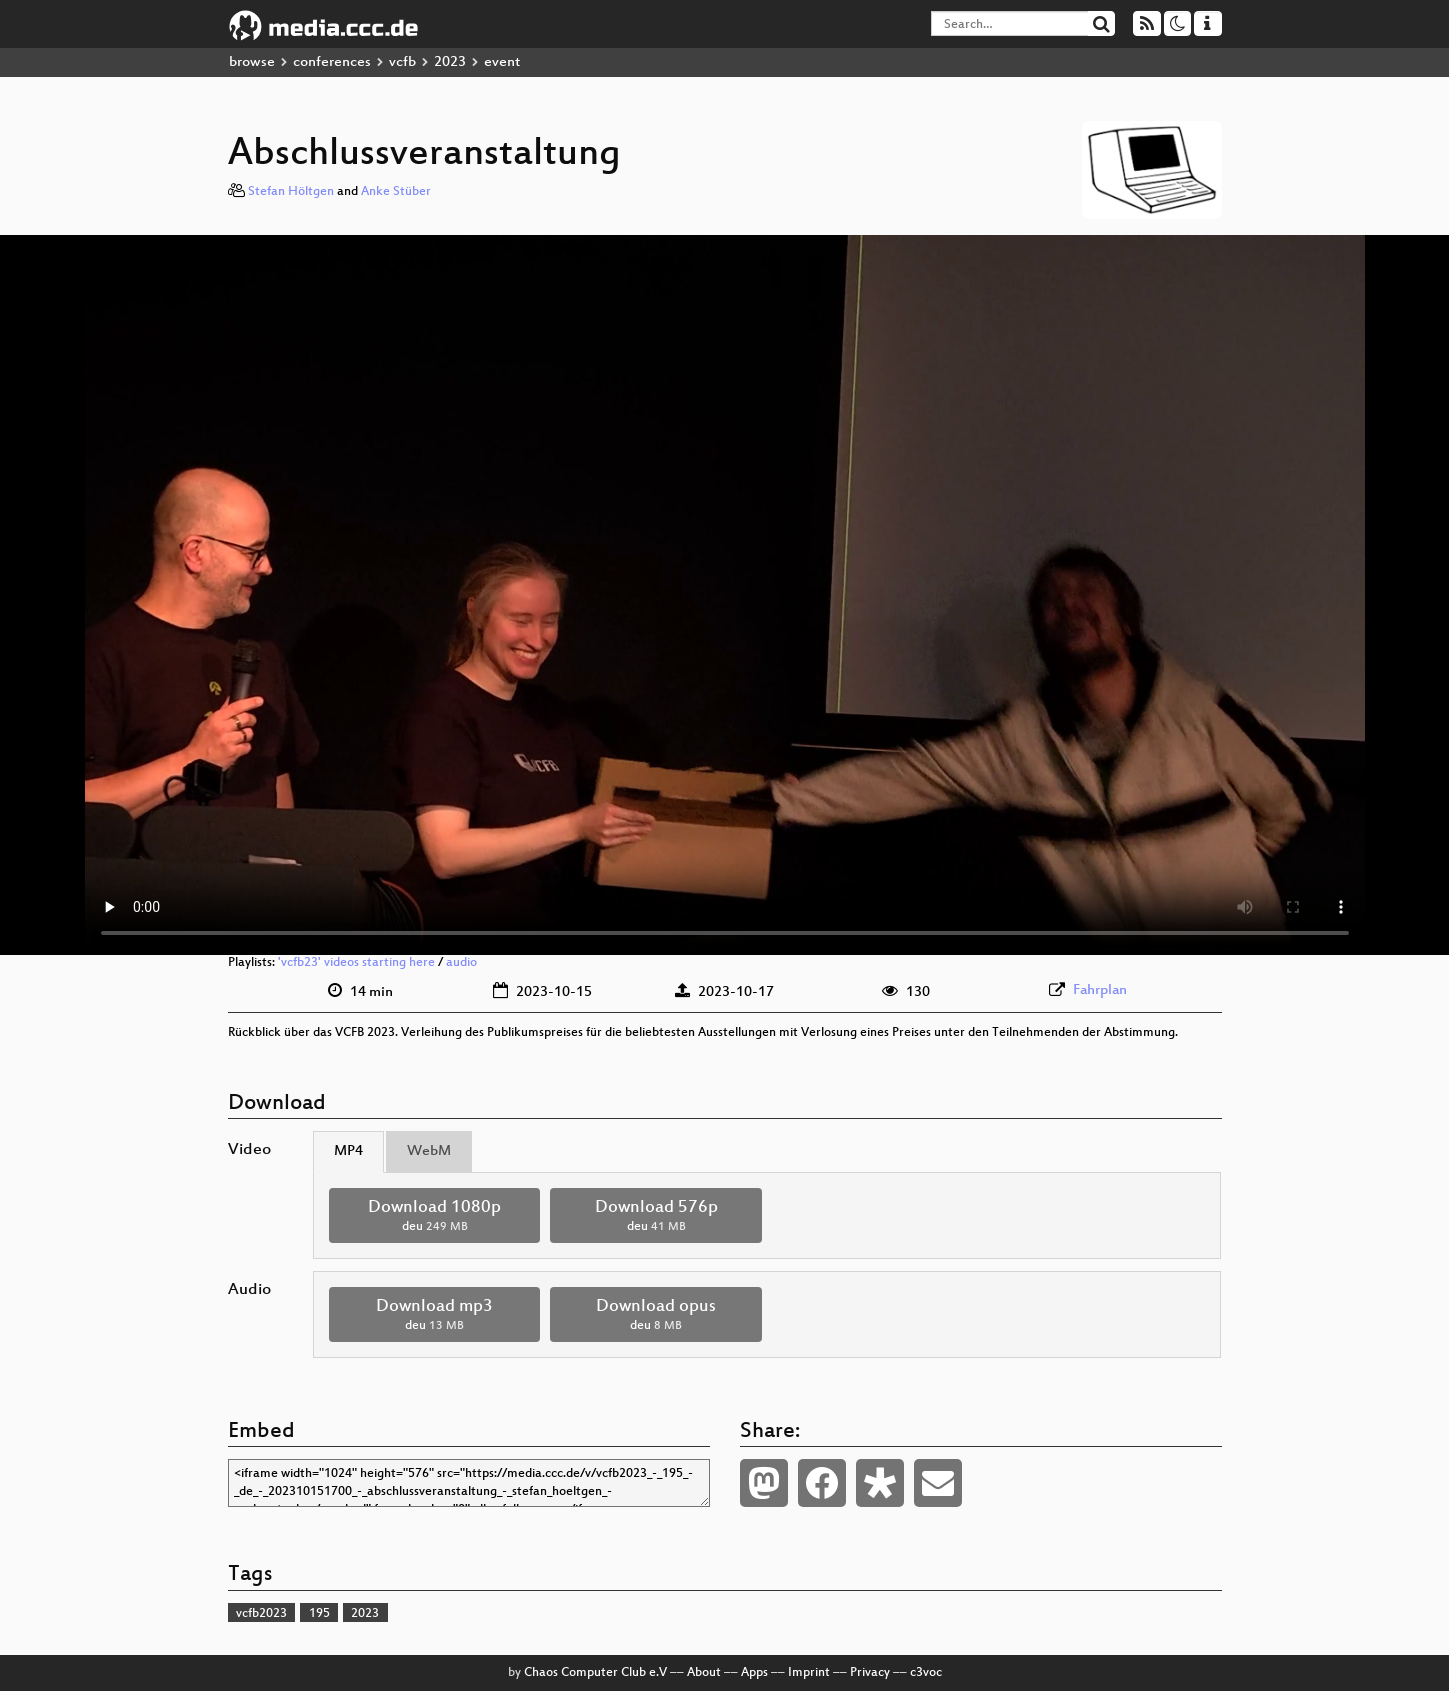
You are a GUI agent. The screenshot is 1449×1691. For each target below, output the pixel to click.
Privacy (870, 1673)
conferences (332, 62)
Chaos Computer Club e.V (595, 1673)
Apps (754, 1673)
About (704, 1673)
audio (461, 963)
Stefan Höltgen (291, 192)
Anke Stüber (396, 192)
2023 (450, 62)
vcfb (402, 62)
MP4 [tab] (348, 1151)
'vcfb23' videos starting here (356, 963)
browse (252, 62)
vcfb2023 (261, 1614)
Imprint (809, 1673)
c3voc (926, 1673)
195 (319, 1614)
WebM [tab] (429, 1151)
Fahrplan (1100, 990)
